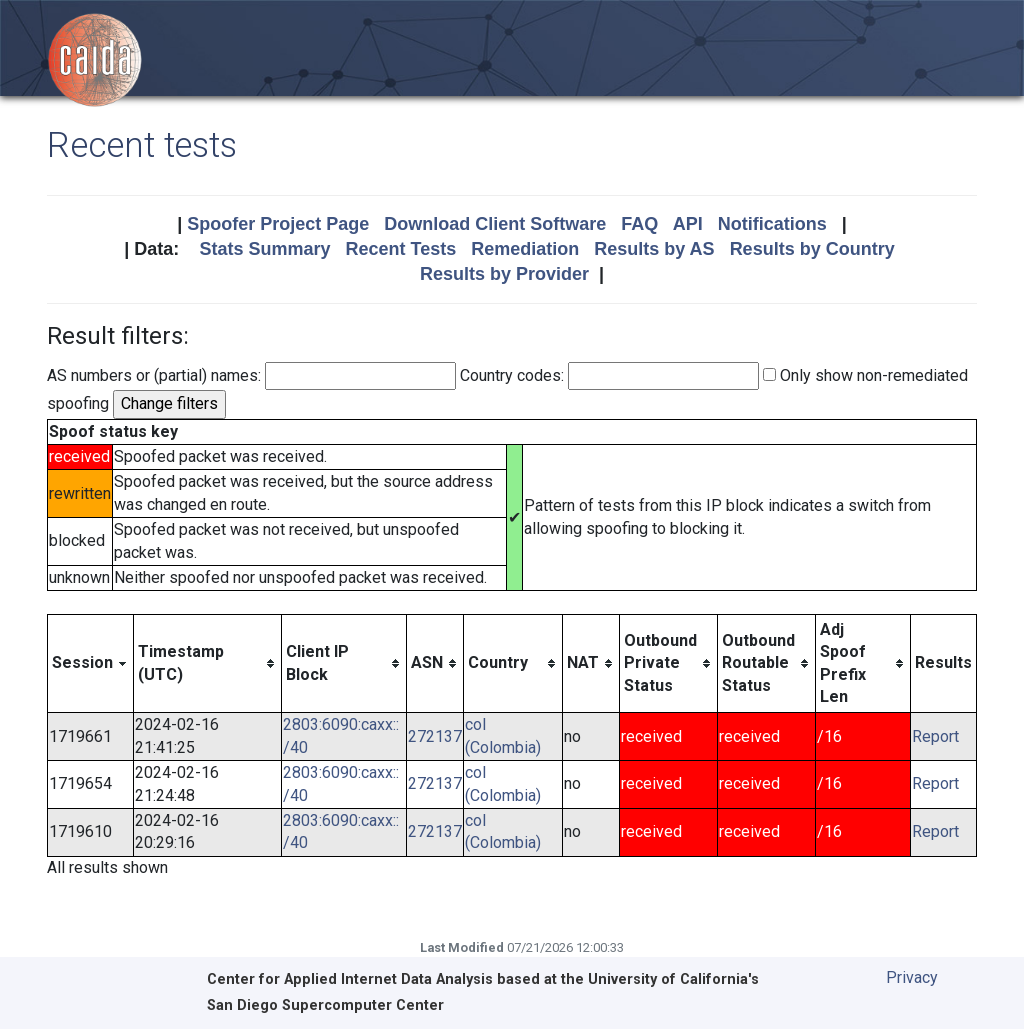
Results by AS (654, 249)
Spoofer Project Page (278, 224)
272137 (435, 736)
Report (935, 736)
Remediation (525, 249)
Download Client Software (495, 224)
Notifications (772, 224)
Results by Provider (504, 274)
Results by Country (812, 249)
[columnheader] (91, 663)
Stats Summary (264, 249)
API (688, 224)
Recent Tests (400, 249)
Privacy (912, 977)
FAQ (639, 224)
